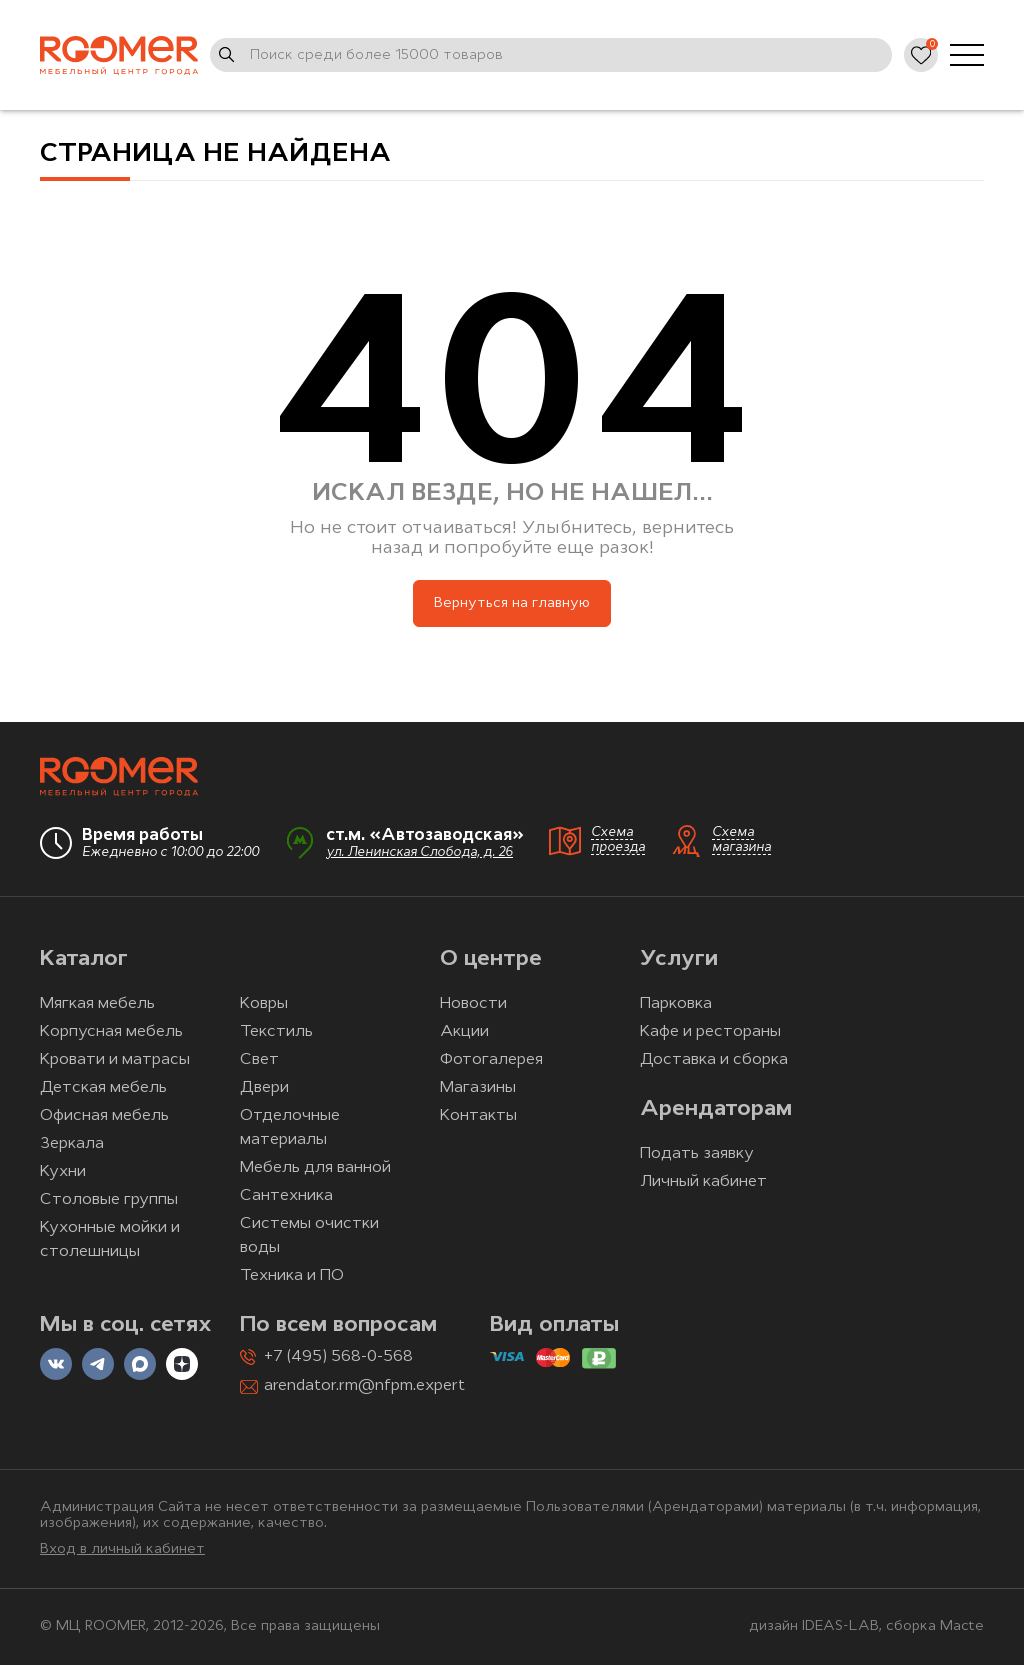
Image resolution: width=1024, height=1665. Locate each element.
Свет (259, 1060)
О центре (491, 959)
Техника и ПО (292, 1276)
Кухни (63, 1172)
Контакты (478, 1116)
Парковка (676, 1004)
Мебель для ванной (315, 1168)
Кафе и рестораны (710, 1032)
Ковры (264, 1004)
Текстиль (276, 1032)
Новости (473, 1004)
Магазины (478, 1088)
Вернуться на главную (512, 603)
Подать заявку (697, 1154)
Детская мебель (103, 1088)
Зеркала (72, 1144)
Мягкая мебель (97, 1004)
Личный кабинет (703, 1182)
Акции (464, 1032)
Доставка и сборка (714, 1060)
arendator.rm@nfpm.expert (364, 1386)
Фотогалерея (491, 1060)
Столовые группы (109, 1200)
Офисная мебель (104, 1116)
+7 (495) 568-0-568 (338, 1357)
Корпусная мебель (111, 1032)
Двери (264, 1088)
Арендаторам (716, 1109)
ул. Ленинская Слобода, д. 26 (419, 852)
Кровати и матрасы (115, 1060)
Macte (962, 1626)
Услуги (679, 959)
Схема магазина (741, 840)
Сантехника (286, 1196)
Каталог (84, 959)
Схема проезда (618, 840)
